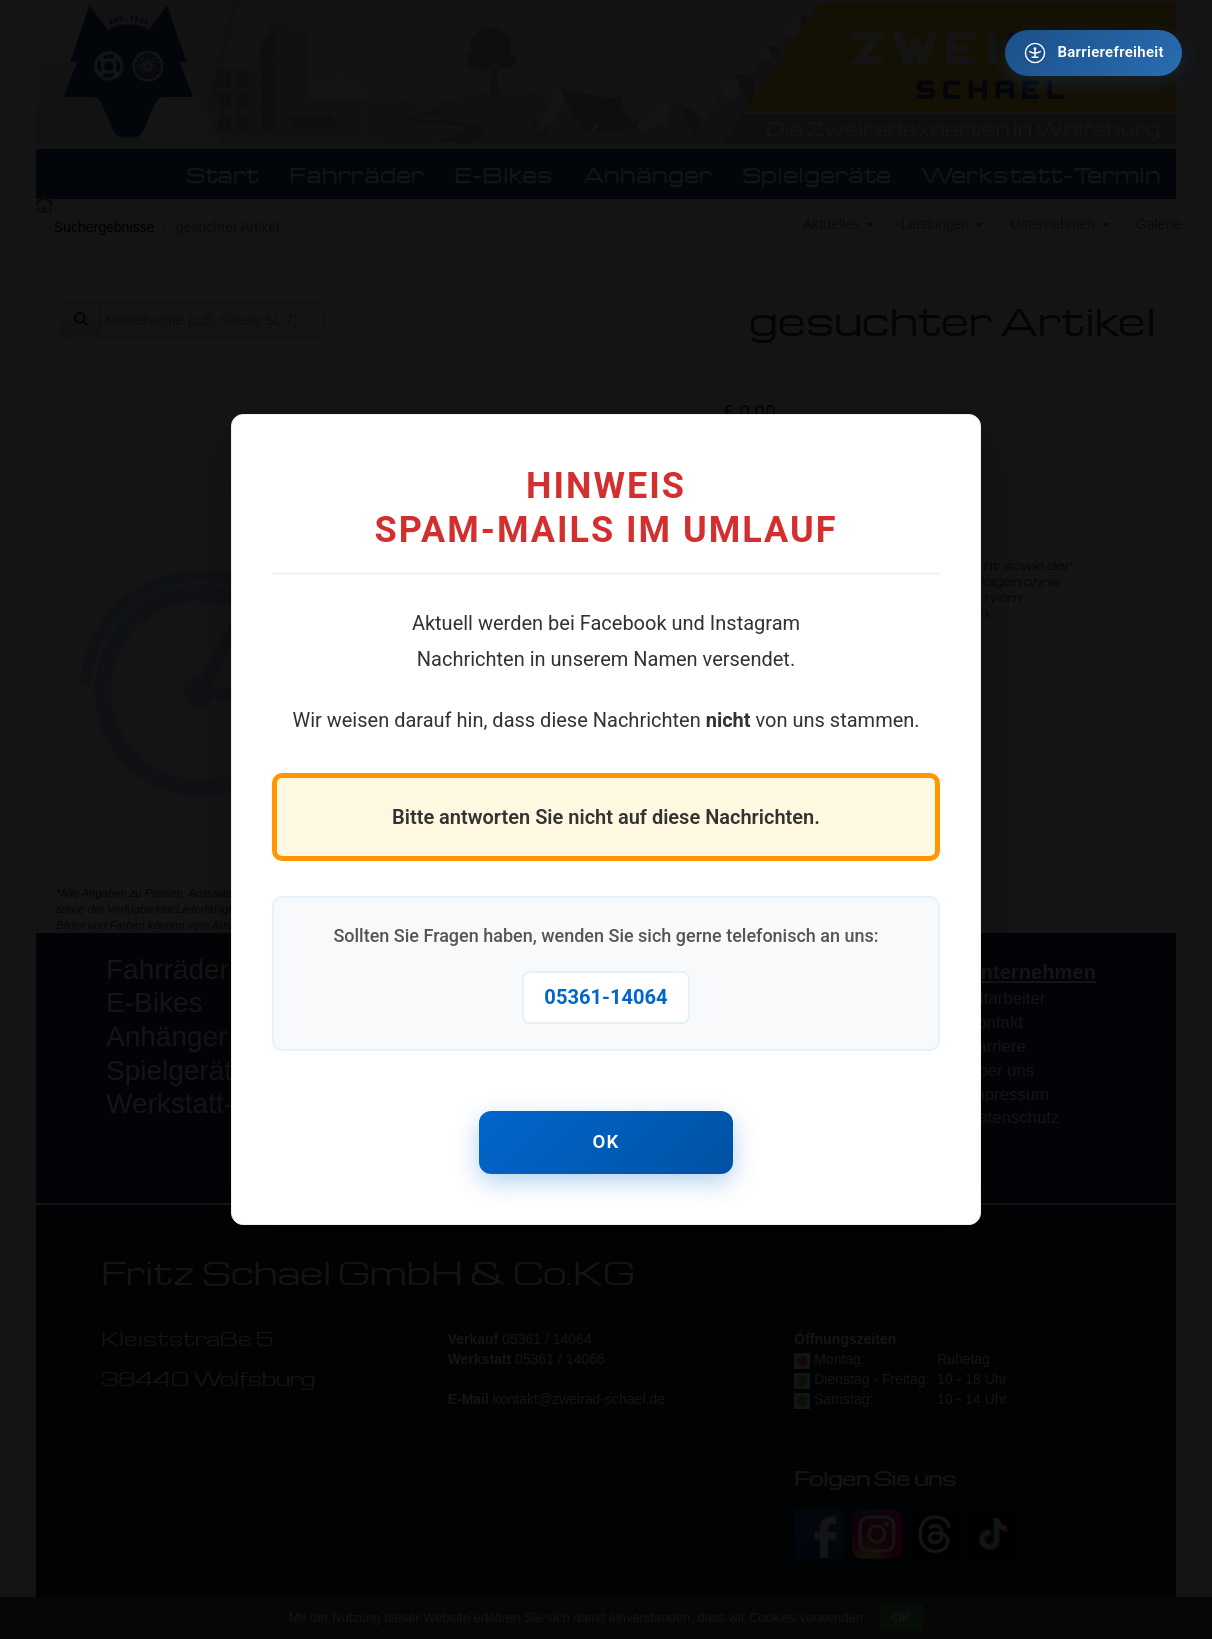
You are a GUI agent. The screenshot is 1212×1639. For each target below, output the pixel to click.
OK (606, 1143)
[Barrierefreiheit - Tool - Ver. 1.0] (1092, 54)
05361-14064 (606, 994)
